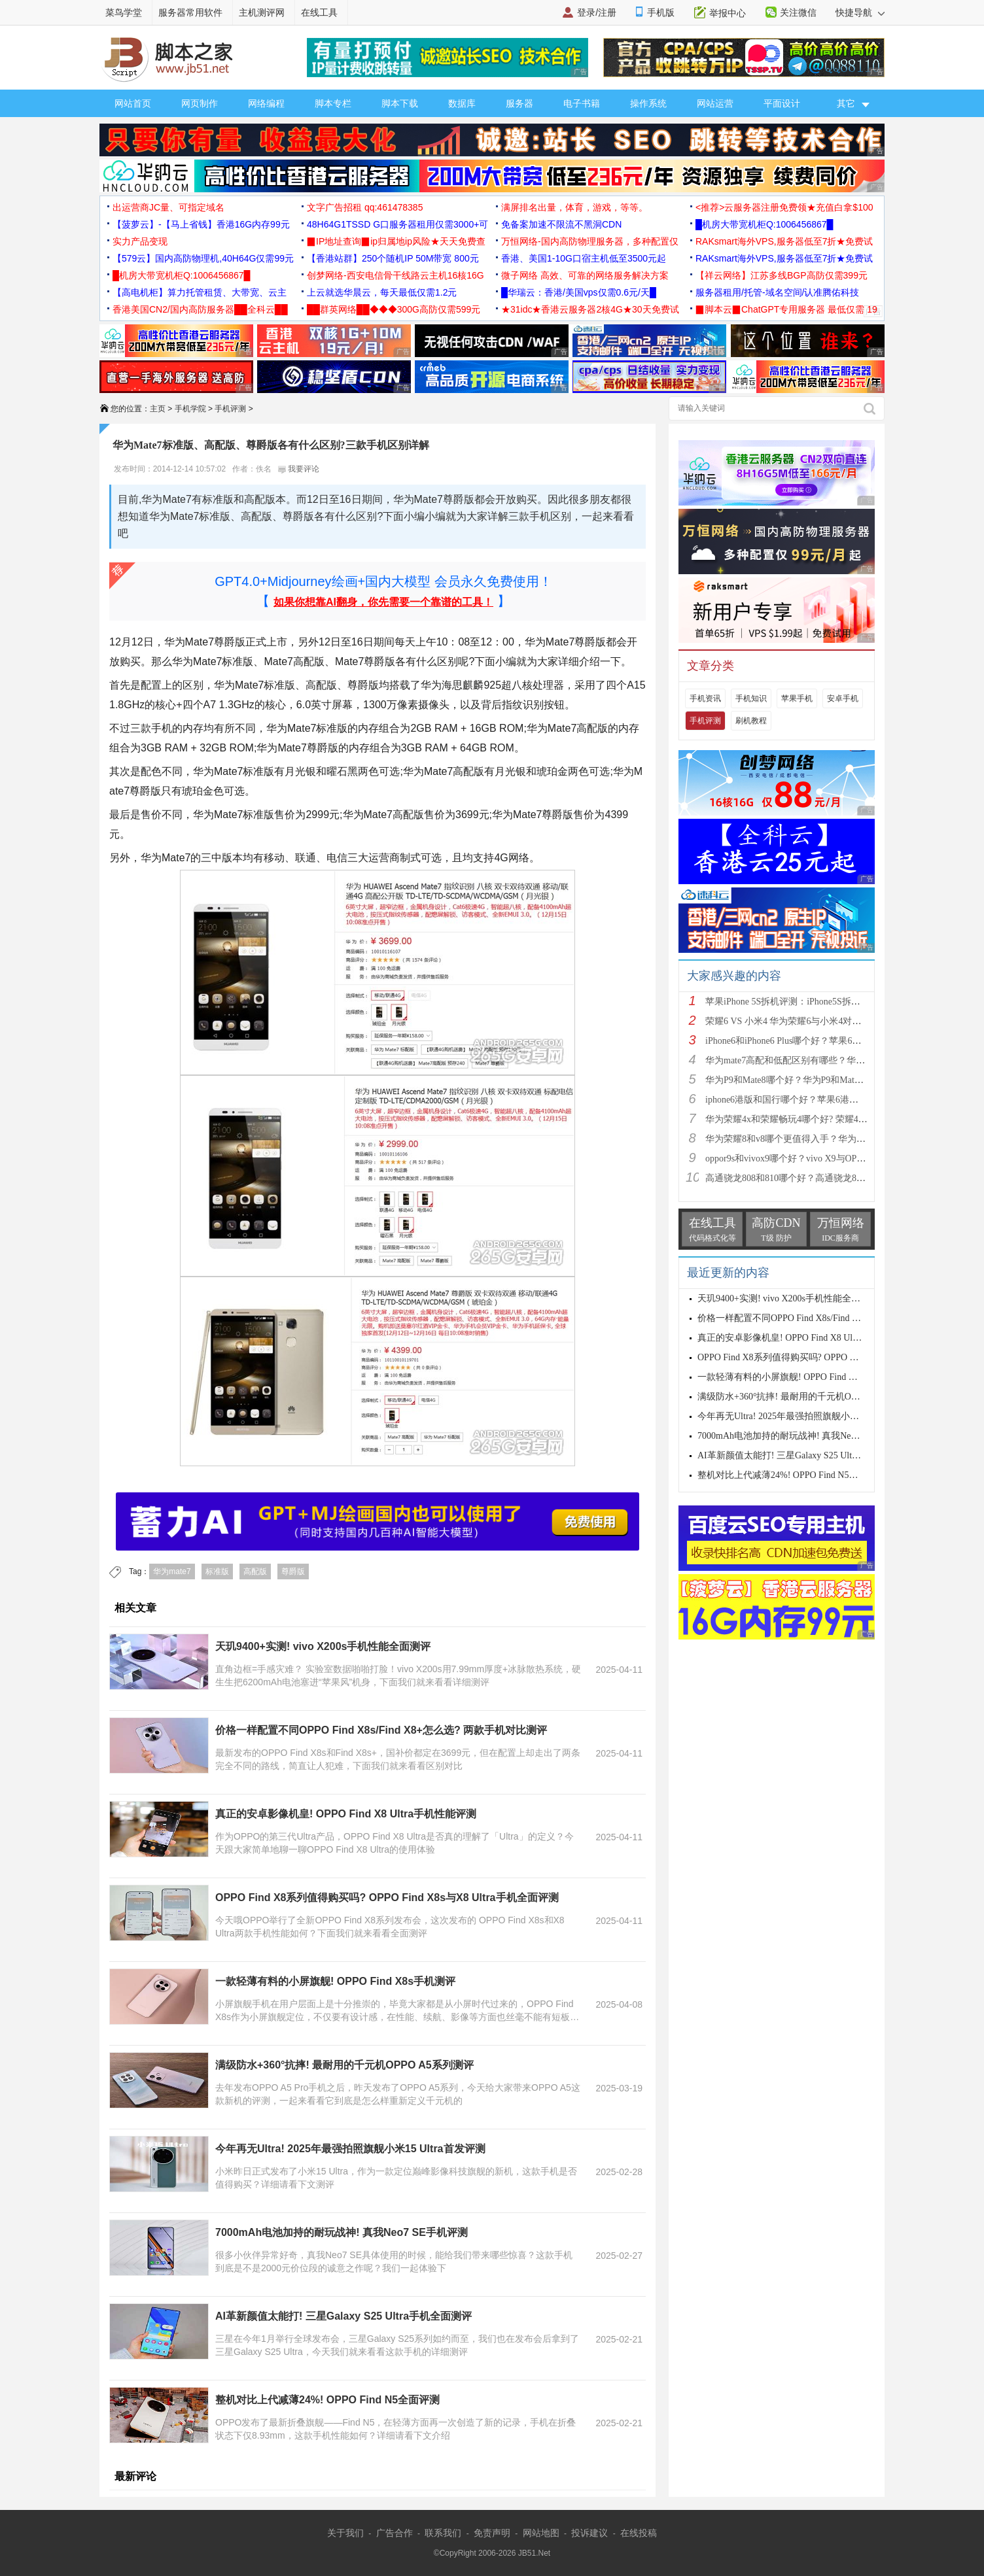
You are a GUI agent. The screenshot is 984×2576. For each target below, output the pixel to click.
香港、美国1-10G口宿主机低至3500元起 (583, 258)
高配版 (255, 1571)
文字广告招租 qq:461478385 (365, 207)
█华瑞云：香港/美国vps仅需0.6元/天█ (578, 292)
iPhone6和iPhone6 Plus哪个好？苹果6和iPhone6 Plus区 (812, 1041)
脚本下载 (399, 103)
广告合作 (394, 2533)
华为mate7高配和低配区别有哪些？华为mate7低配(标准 (816, 1060)
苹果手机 (797, 698)
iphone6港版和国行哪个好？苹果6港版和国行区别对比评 (818, 1100)
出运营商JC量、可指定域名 (168, 207)
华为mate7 (171, 1571)
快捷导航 (860, 12)
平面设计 (782, 103)
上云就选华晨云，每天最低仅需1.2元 (382, 292)
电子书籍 (581, 103)
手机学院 (190, 408)
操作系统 (648, 103)
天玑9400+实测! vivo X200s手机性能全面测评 (322, 1646)
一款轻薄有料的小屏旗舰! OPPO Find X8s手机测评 (335, 1981)
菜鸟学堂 (123, 12)
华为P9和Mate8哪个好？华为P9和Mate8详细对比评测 (811, 1080)
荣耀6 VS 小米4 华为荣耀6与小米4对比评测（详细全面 (815, 1021)
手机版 (661, 12)
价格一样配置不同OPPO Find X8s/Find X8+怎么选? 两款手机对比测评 (381, 1730)
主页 (158, 408)
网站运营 (715, 103)
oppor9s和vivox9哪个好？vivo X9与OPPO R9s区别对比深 (818, 1158)
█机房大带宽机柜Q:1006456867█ (764, 224)
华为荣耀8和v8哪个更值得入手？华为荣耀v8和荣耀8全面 (819, 1139)
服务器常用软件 (190, 12)
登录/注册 (596, 12)
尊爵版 (293, 1571)
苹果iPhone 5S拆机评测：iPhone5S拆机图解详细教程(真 (816, 1001)
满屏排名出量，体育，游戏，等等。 (574, 207)
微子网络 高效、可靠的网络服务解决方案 (585, 275)
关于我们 (345, 2533)
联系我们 (443, 2533)
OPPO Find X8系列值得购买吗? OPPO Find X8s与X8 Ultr (809, 1357)
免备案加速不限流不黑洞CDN (561, 224)
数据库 (462, 103)
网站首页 (132, 103)
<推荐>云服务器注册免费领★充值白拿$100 (784, 207)
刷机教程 (751, 720)
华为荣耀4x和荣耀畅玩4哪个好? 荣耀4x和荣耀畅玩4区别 (818, 1119)
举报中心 (727, 13)
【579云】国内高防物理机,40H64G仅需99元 (203, 258)
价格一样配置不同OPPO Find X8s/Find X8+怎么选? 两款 (809, 1318)
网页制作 (199, 103)
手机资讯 (705, 698)
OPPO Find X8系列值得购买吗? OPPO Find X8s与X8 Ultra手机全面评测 (387, 1897)
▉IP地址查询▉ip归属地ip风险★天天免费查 (396, 241)
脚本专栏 (333, 103)
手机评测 (230, 408)
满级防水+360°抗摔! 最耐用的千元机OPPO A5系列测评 (344, 2064)
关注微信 (798, 12)
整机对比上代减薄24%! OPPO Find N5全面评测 (327, 2399)
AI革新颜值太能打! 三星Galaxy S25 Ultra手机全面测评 (343, 2316)
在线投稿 (638, 2533)
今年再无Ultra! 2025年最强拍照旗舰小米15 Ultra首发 (802, 1416)
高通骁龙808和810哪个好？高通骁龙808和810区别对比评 (819, 1178)
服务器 (519, 103)
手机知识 (751, 698)
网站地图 (541, 2533)
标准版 (217, 1571)
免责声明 (492, 2533)
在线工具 (319, 12)
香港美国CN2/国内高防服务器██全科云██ (200, 309)
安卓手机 (842, 698)
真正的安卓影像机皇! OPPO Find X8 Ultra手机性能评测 (345, 1813)
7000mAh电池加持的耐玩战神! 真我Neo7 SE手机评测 (341, 2232)
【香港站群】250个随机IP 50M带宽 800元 (393, 258)
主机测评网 (262, 12)
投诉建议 (589, 2533)
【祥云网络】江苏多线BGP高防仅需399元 (781, 275)
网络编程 (266, 103)
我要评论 (298, 468)
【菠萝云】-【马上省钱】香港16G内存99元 (201, 224)
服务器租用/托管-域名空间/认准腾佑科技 (777, 292)
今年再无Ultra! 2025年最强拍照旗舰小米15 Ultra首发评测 (350, 2148)
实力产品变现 (140, 241)
